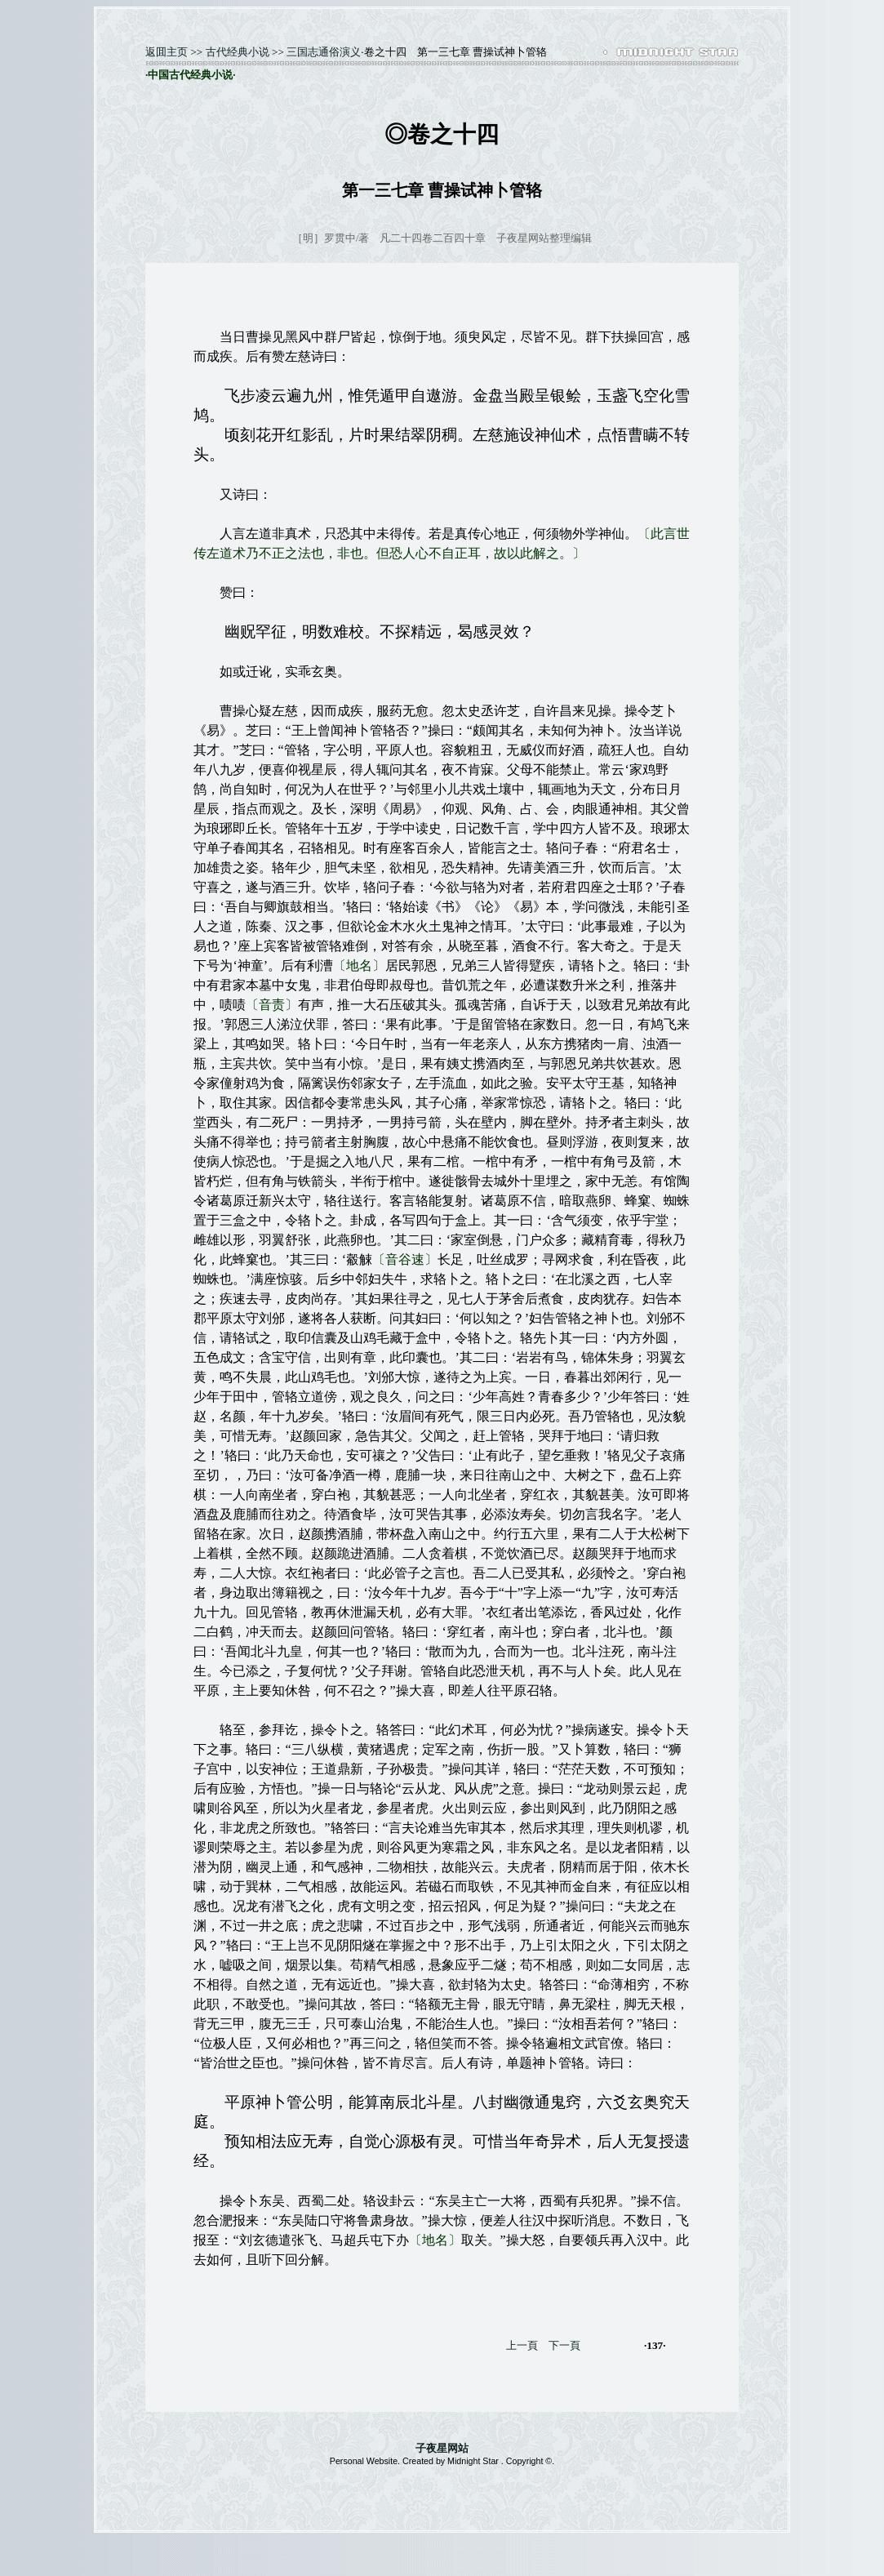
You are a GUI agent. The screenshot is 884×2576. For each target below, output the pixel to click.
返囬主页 (166, 52)
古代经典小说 (237, 52)
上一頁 (522, 2345)
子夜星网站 (442, 2448)
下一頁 (564, 2345)
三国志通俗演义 (324, 52)
